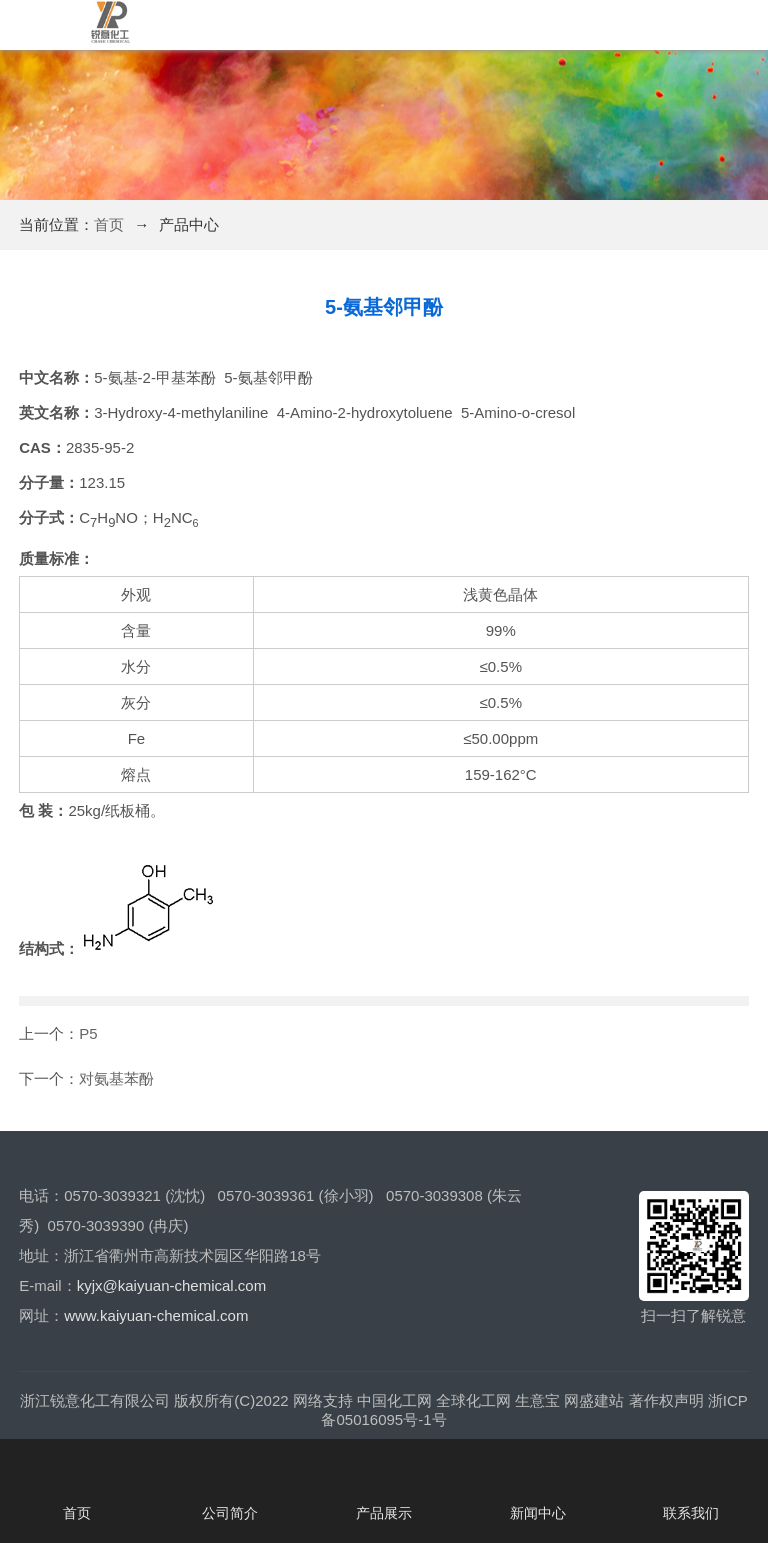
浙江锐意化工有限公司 (95, 1400)
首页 (109, 224)
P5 (88, 1033)
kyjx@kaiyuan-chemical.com (171, 1285)
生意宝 (537, 1400)
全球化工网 (473, 1400)
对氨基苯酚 (116, 1078)
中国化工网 (394, 1400)
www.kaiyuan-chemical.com (156, 1315)
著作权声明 (666, 1400)
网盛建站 (594, 1400)
